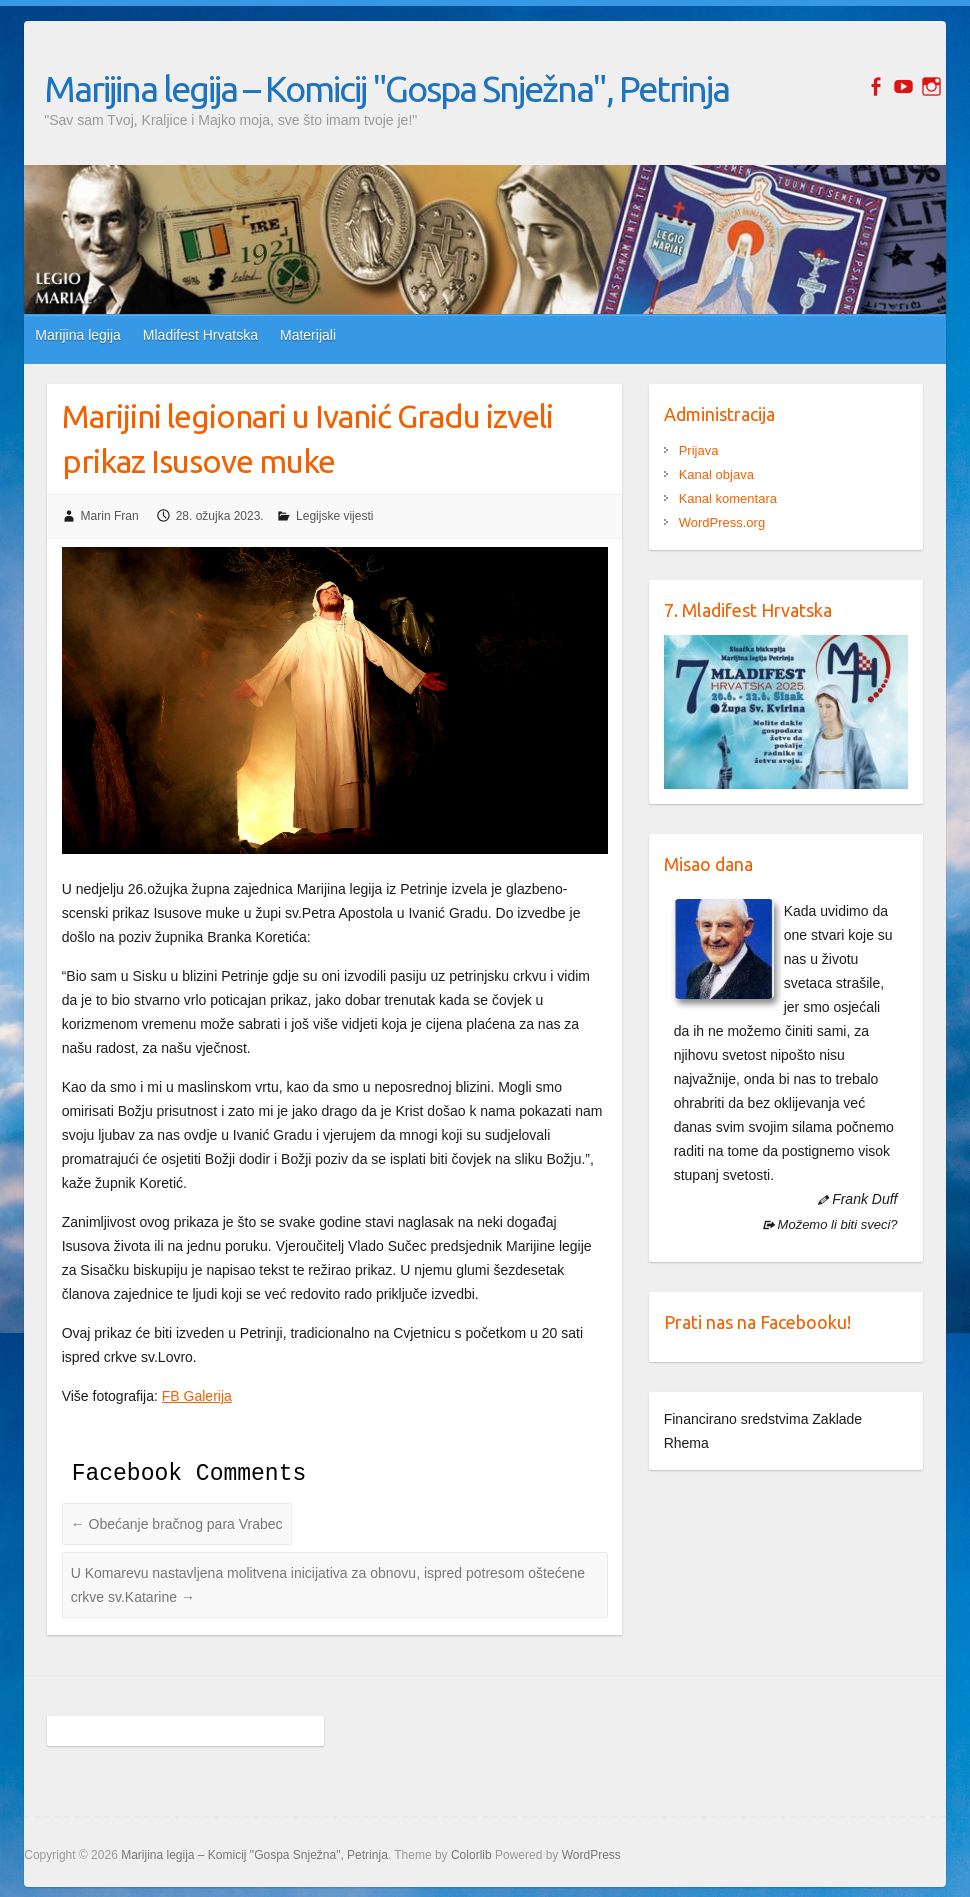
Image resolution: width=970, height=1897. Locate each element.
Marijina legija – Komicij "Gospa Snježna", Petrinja (386, 88)
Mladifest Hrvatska (200, 335)
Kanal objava (716, 474)
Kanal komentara (728, 498)
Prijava (699, 450)
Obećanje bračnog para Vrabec (177, 1524)
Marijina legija (78, 335)
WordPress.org (722, 522)
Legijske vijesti (334, 516)
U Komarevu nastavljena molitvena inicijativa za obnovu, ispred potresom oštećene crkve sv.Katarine (328, 1585)
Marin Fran (110, 516)
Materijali (308, 335)
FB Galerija (197, 1396)
